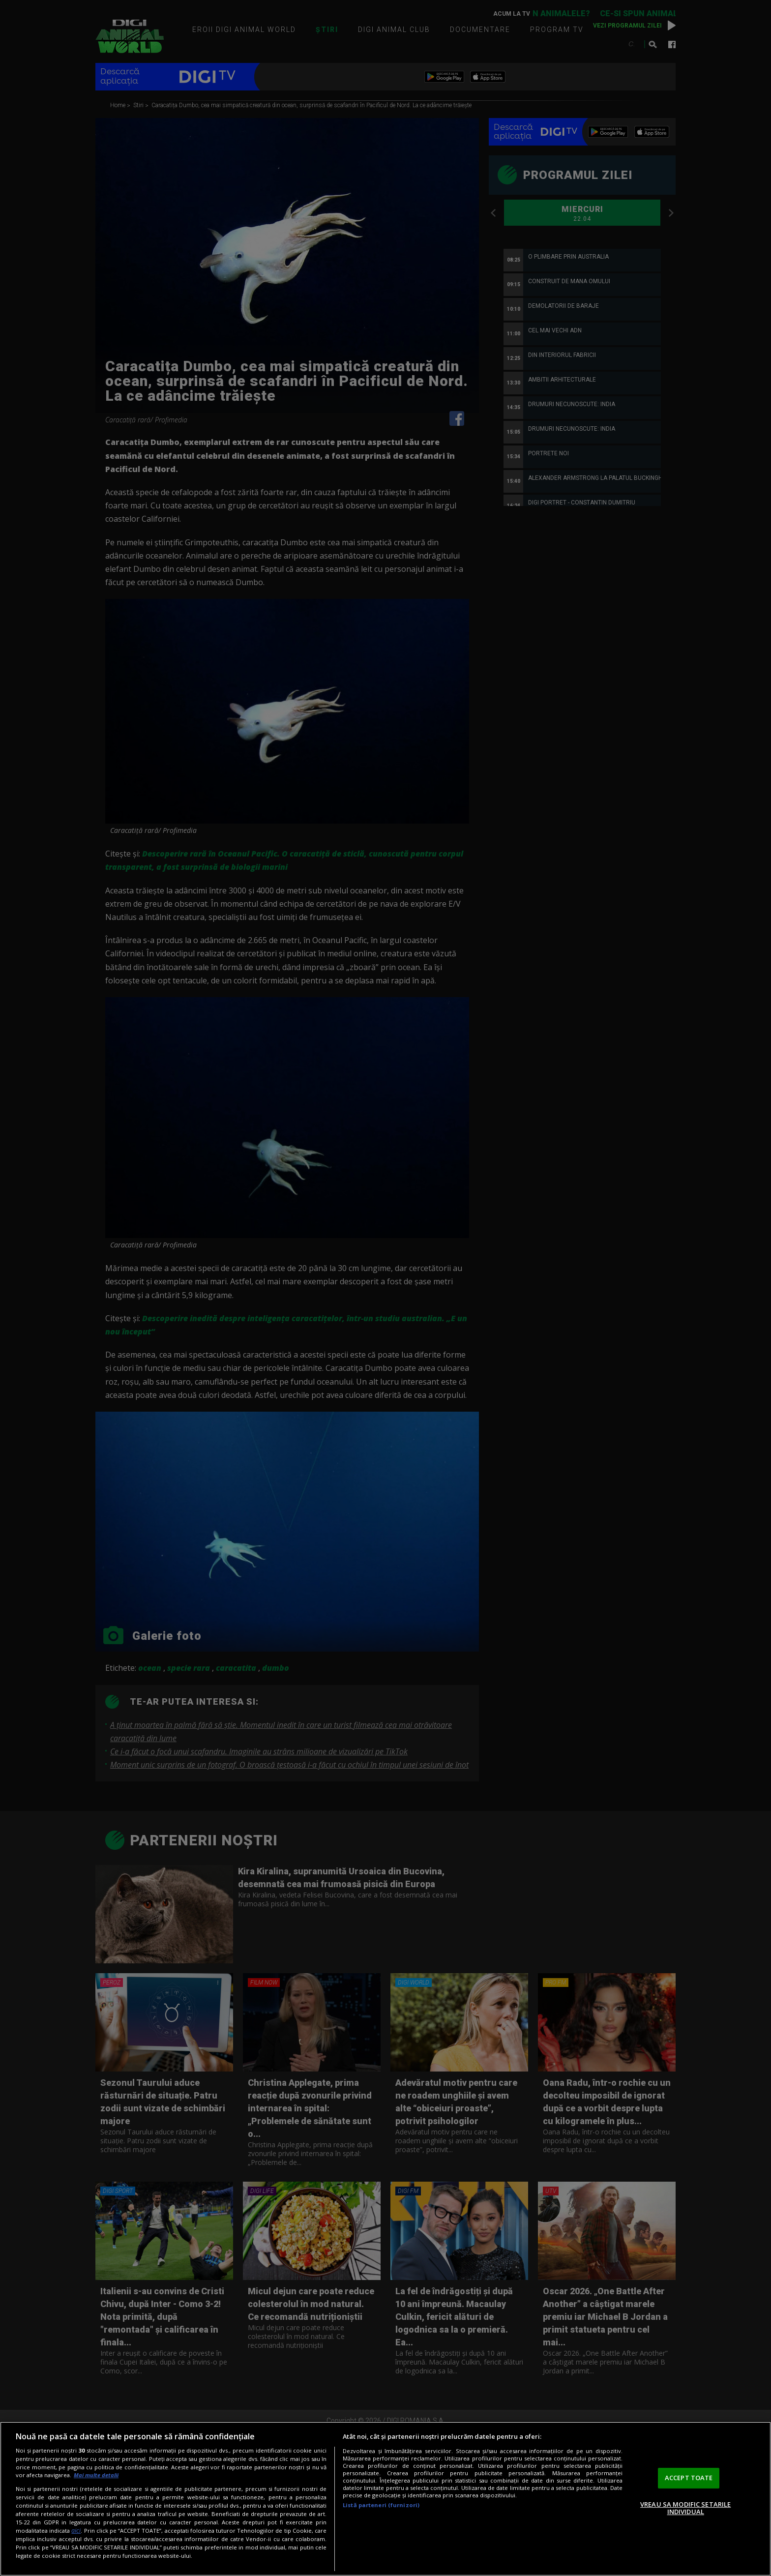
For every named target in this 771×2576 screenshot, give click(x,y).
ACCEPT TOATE (689, 2477)
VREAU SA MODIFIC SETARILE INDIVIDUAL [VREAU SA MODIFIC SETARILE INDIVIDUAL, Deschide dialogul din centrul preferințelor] (685, 2508)
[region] (385, 2499)
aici (76, 2530)
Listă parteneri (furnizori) (381, 2505)
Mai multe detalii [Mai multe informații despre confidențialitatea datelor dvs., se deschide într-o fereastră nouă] (96, 2475)
